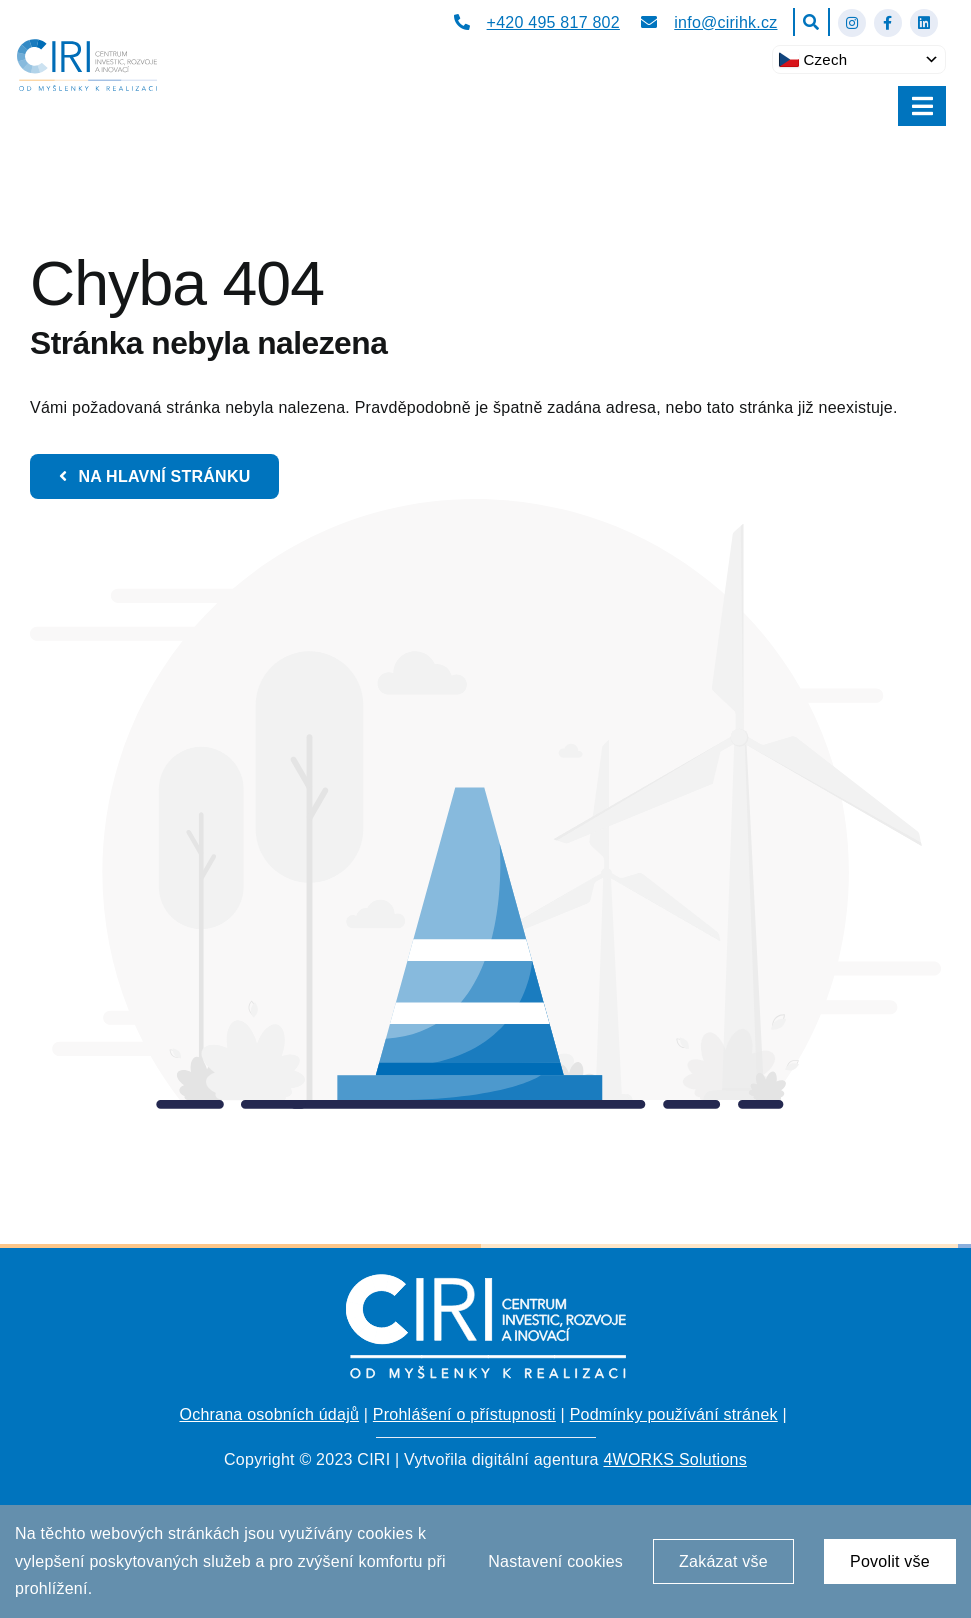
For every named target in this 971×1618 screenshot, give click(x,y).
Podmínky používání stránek (674, 1414)
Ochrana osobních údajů (269, 1414)
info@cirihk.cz (725, 22)
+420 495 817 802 (553, 22)
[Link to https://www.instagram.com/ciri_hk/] (852, 23)
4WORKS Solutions (674, 1459)
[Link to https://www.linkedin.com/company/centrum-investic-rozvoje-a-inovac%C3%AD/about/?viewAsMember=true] (924, 23)
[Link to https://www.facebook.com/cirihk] (888, 23)
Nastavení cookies (555, 1561)
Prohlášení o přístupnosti (464, 1414)
